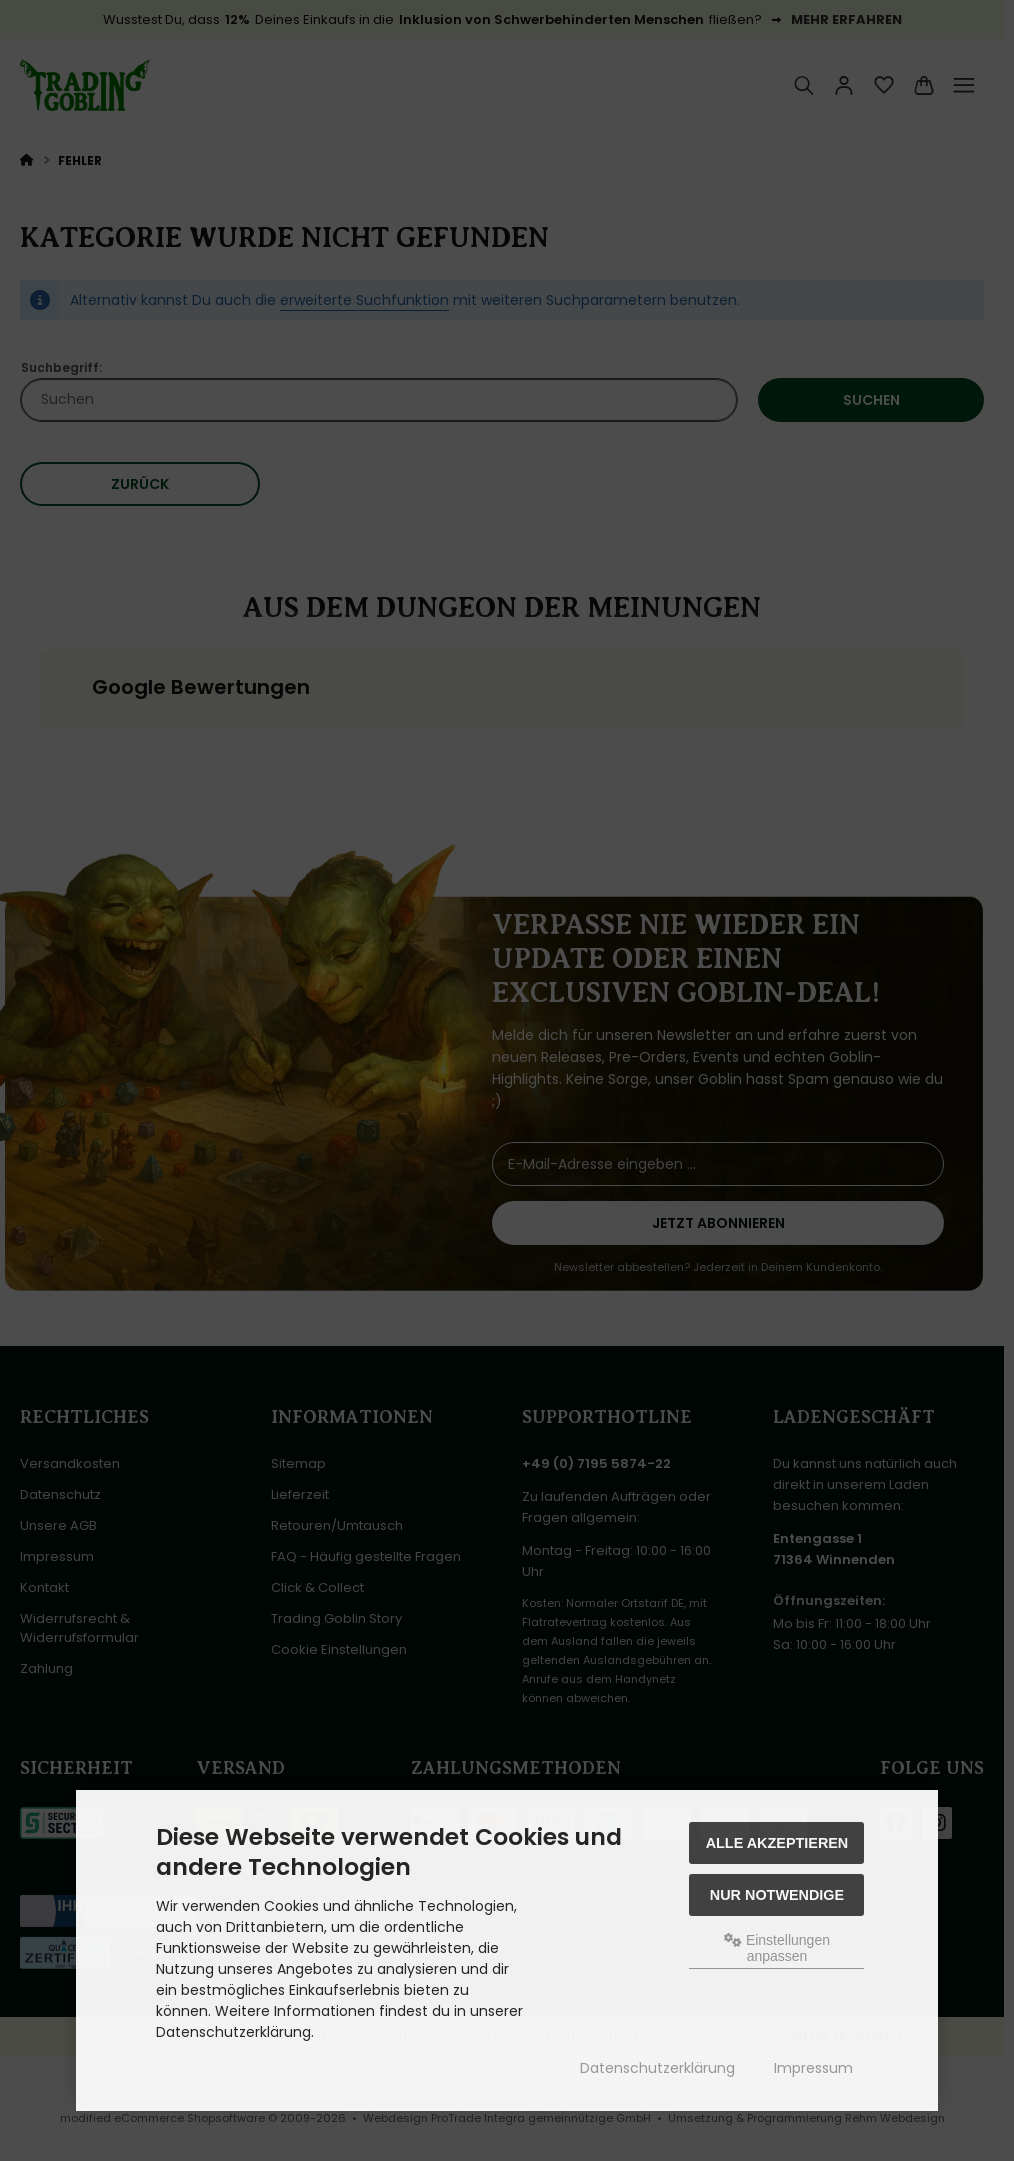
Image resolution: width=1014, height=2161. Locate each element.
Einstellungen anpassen (777, 1948)
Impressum (813, 2068)
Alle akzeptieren (777, 1843)
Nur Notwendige (777, 1895)
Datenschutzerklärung (657, 2068)
